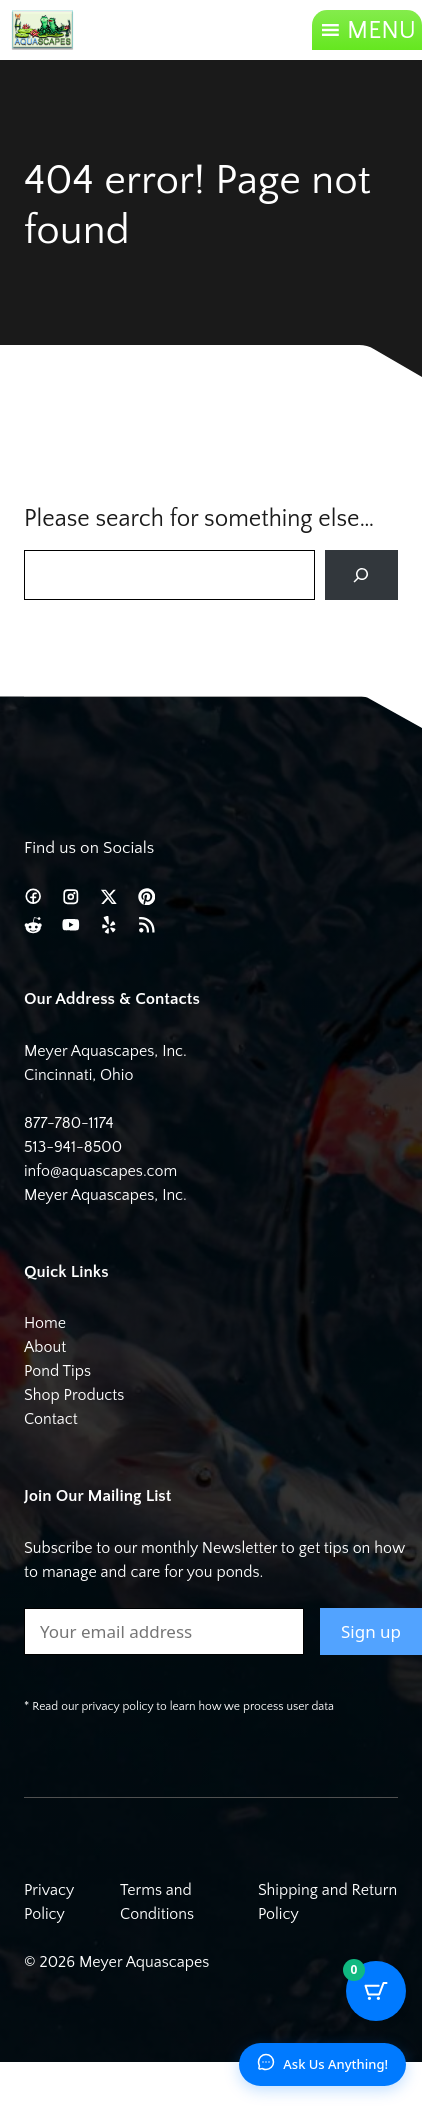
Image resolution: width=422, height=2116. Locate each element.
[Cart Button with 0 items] (376, 1991)
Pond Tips (57, 1371)
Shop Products (74, 1395)
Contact (51, 1419)
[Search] (361, 575)
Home (45, 1323)
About (45, 1347)
